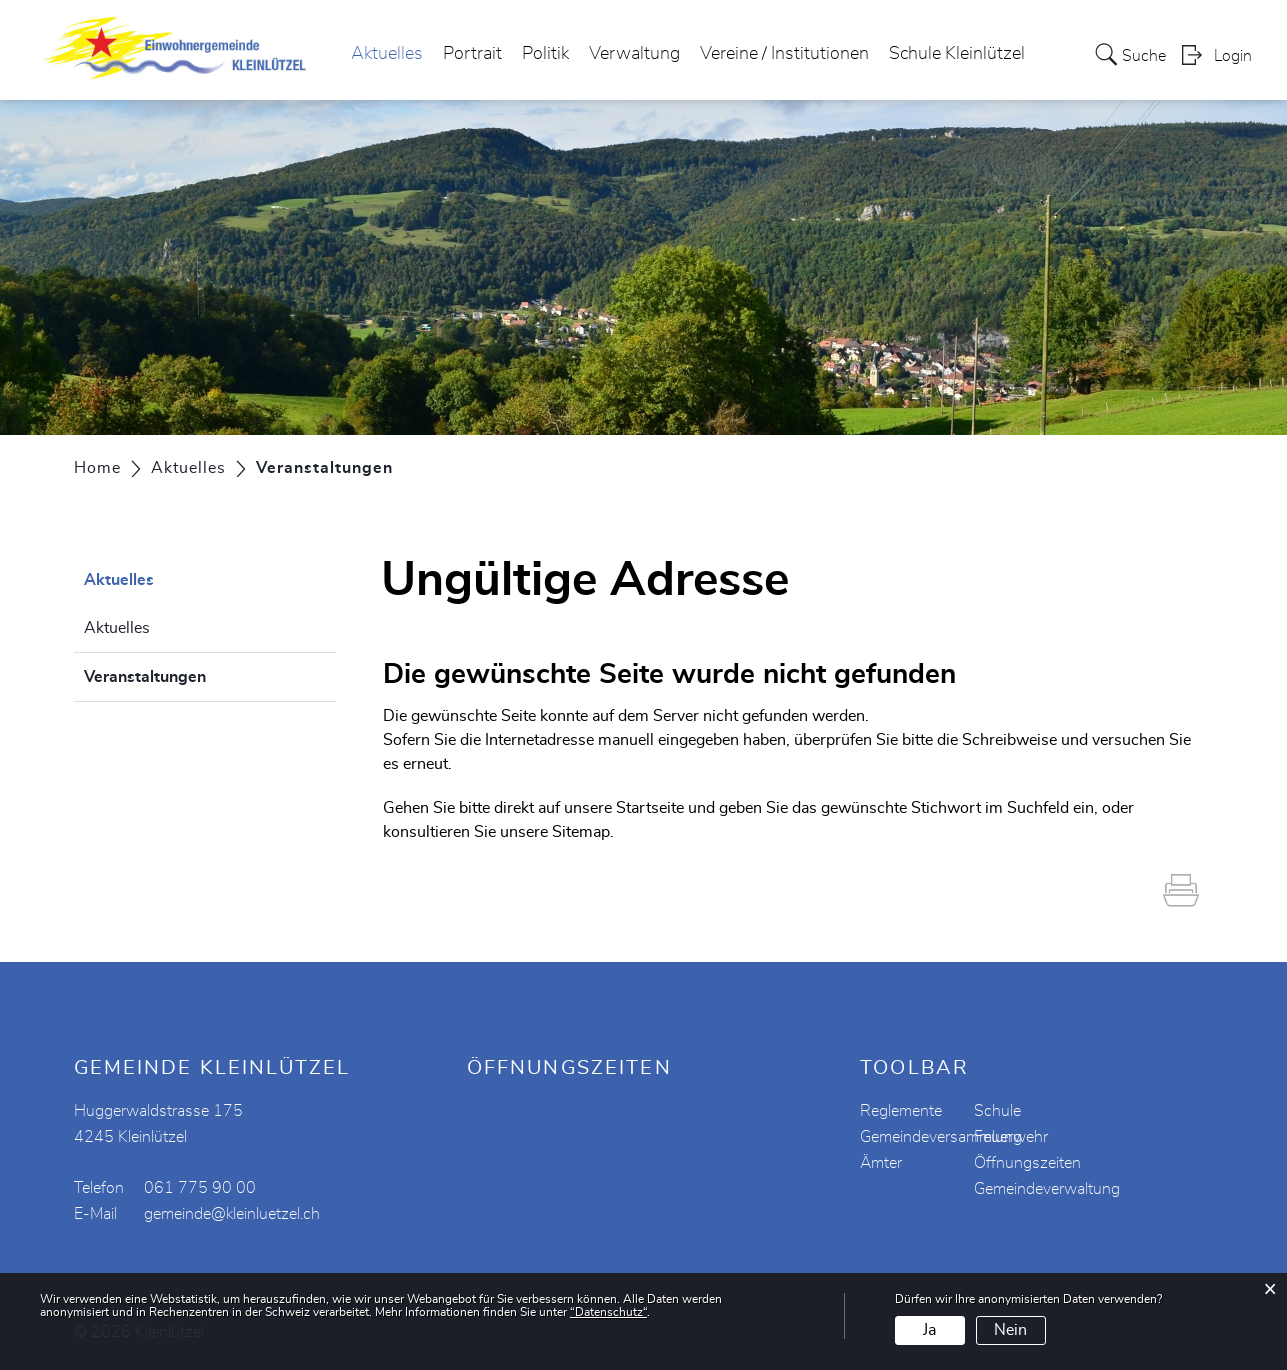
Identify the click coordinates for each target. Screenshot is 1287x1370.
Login (1233, 56)
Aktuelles (387, 54)
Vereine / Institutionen (784, 54)
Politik (545, 54)
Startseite (650, 808)
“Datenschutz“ (608, 1312)
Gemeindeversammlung (941, 1137)
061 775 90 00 (200, 1188)
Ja (929, 1330)
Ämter (881, 1163)
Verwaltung (634, 54)
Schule (997, 1111)
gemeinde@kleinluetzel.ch (232, 1214)
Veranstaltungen (195, 674)
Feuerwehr (1011, 1137)
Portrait (472, 54)
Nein (1010, 1330)
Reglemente (901, 1111)
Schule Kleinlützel (957, 54)
